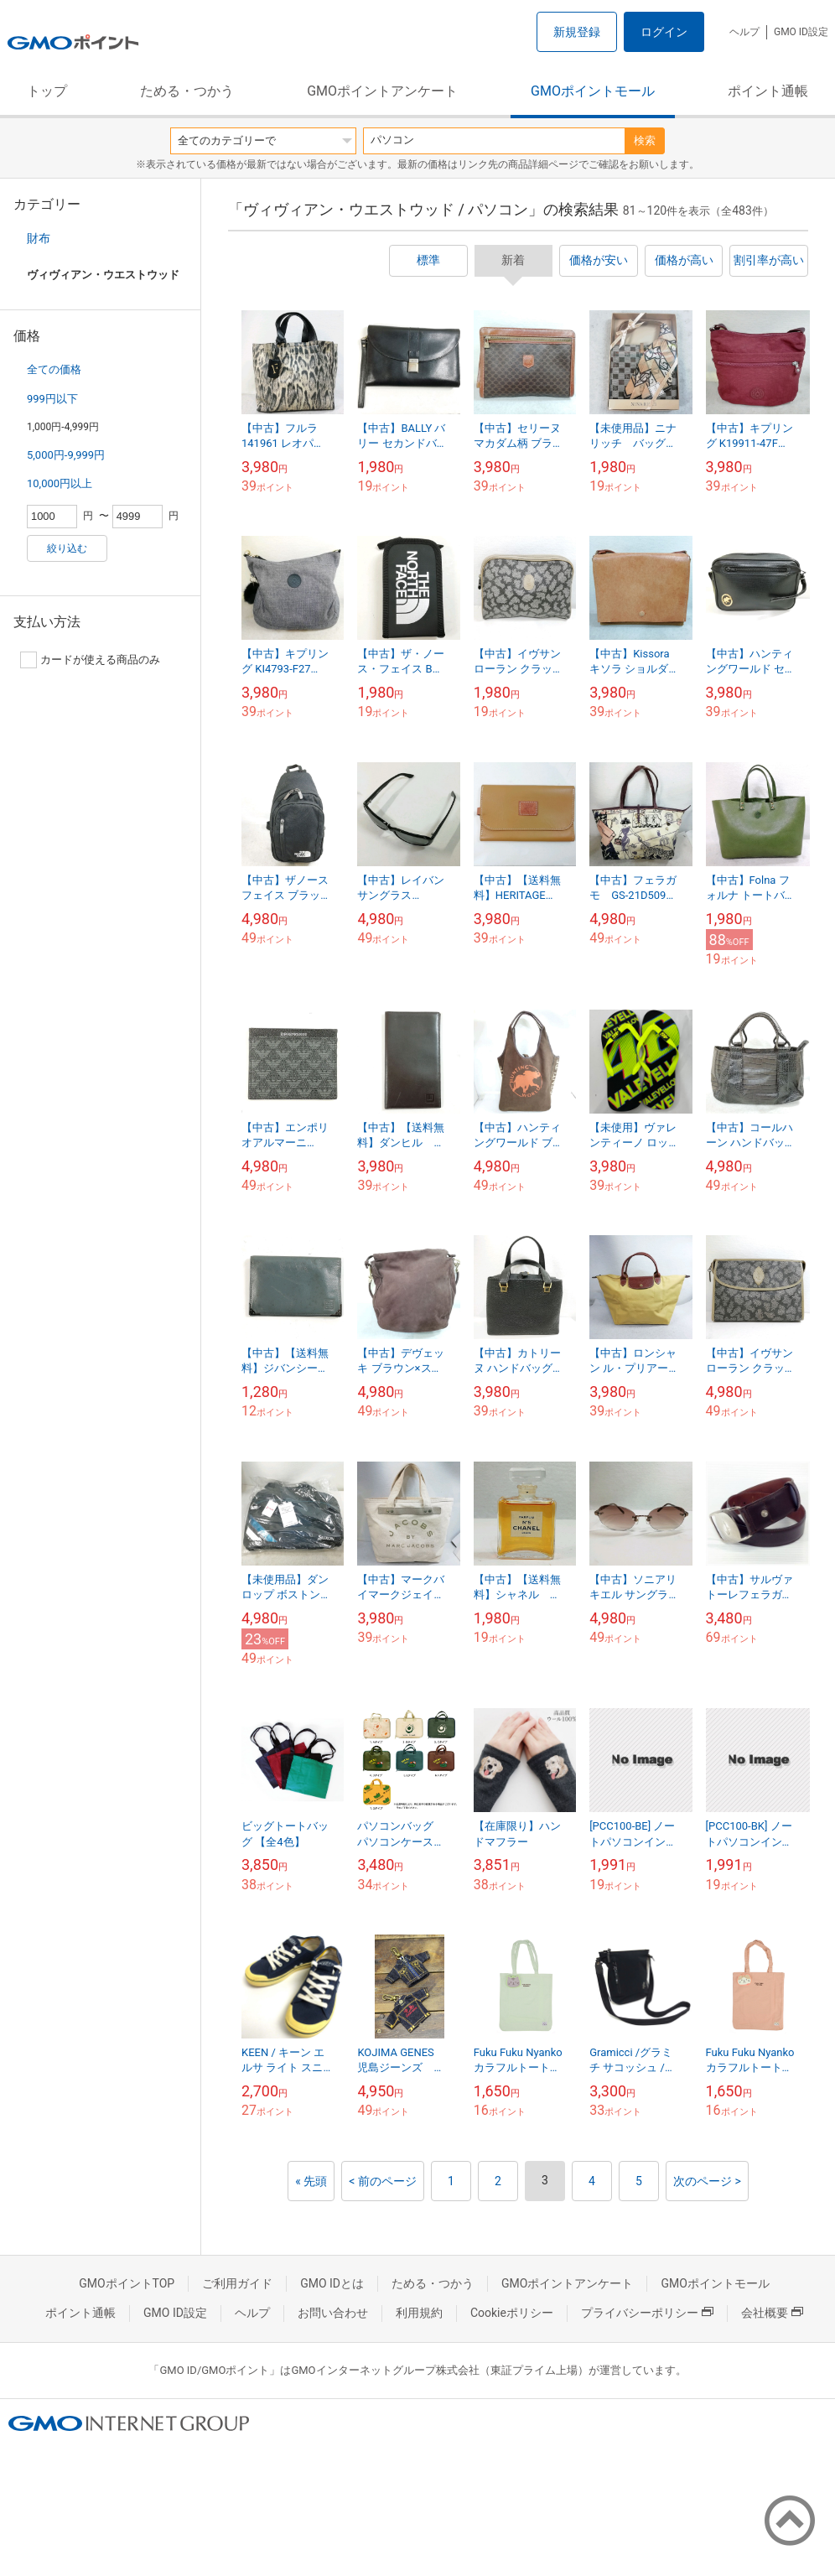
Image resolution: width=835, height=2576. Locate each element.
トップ (47, 91)
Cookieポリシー (511, 2312)
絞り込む (67, 548)
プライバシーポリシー (647, 2312)
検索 (645, 140)
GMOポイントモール (593, 91)
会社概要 (772, 2312)
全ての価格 (54, 369)
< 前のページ (383, 2181)
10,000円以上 (59, 483)
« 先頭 (311, 2181)
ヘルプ (744, 32)
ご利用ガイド (237, 2283)
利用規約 (419, 2312)
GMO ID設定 (801, 32)
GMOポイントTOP (126, 2283)
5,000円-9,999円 (66, 455)
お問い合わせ (333, 2312)
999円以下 (52, 398)
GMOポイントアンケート (382, 91)
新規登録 (576, 32)
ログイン (664, 32)
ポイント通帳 (768, 91)
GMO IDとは (332, 2283)
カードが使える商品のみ (90, 660)
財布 (38, 238)
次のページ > (707, 2181)
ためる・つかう (187, 91)
